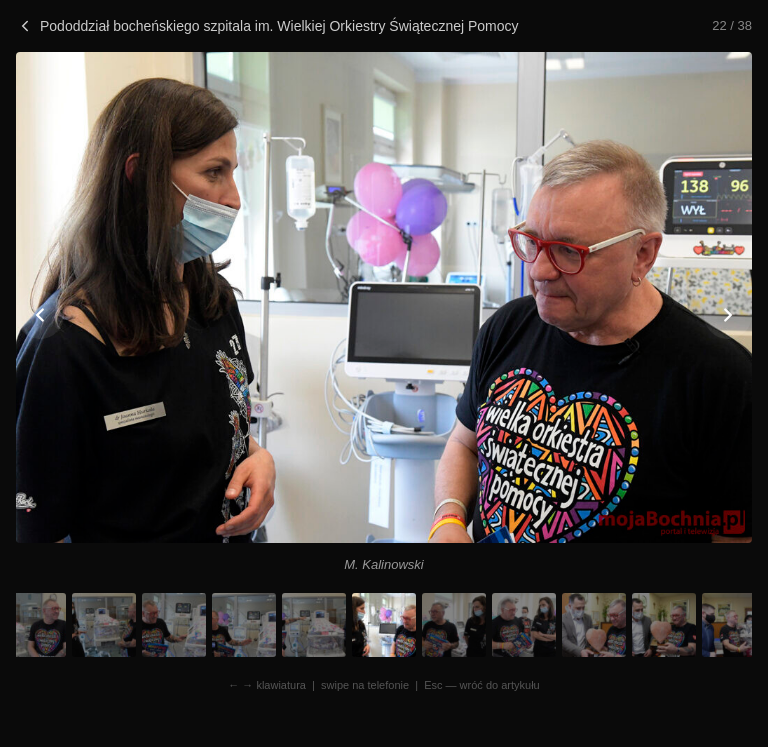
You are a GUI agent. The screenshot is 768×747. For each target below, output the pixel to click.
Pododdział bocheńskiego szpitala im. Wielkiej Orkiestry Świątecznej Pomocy (267, 26)
